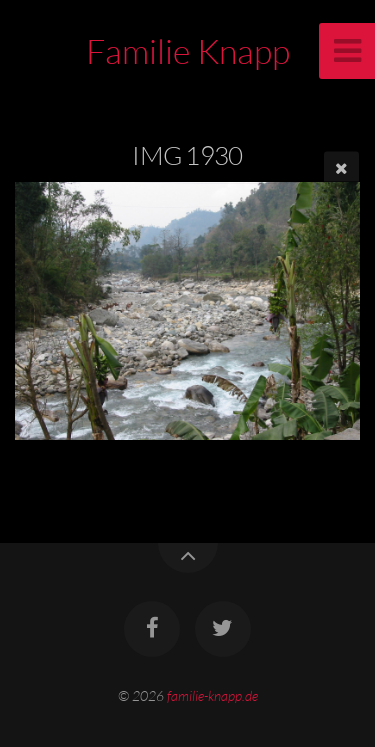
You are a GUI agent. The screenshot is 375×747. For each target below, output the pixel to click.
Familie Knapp (188, 51)
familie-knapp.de (212, 695)
